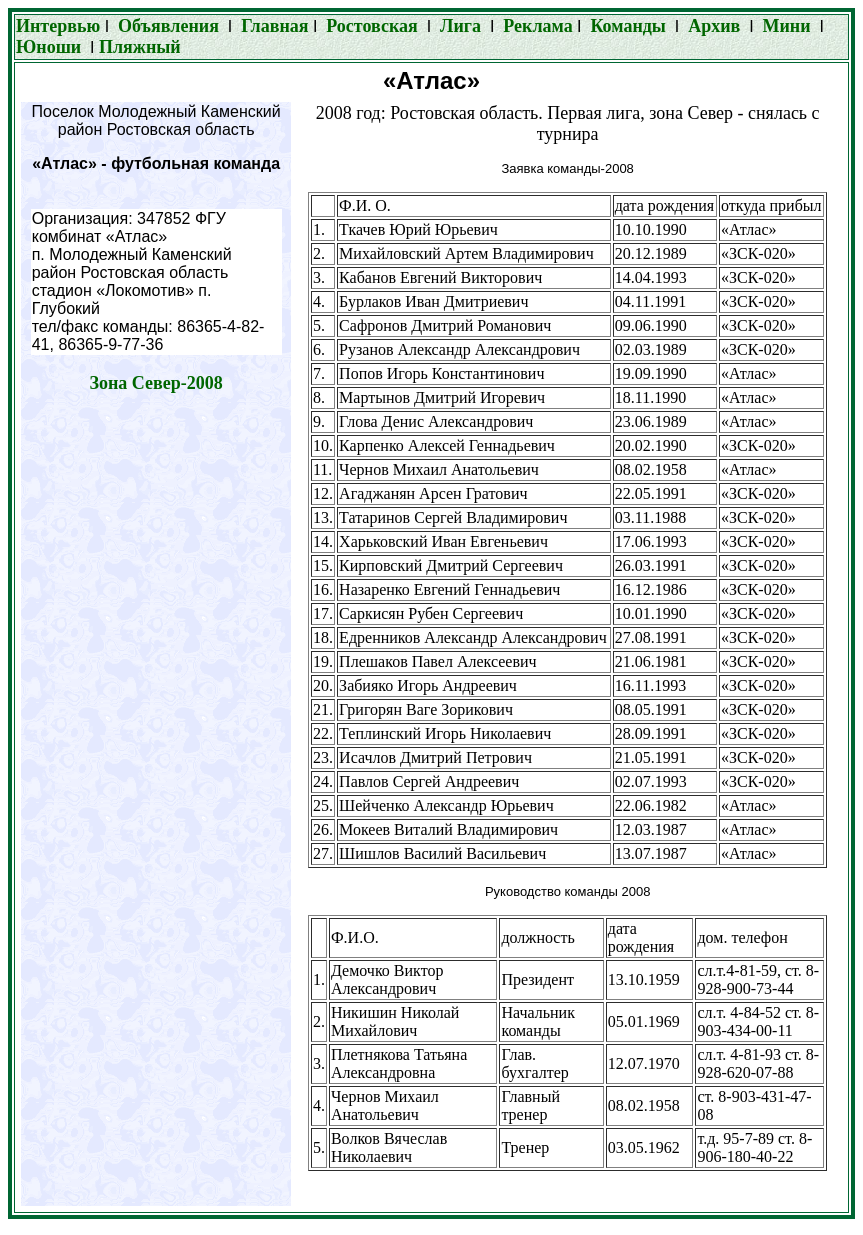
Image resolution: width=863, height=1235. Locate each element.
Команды (627, 26)
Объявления (168, 26)
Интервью (60, 26)
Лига (462, 26)
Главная (274, 26)
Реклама (536, 26)
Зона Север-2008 (155, 383)
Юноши (48, 47)
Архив (714, 26)
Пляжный (140, 47)
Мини (787, 26)
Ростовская (371, 26)
